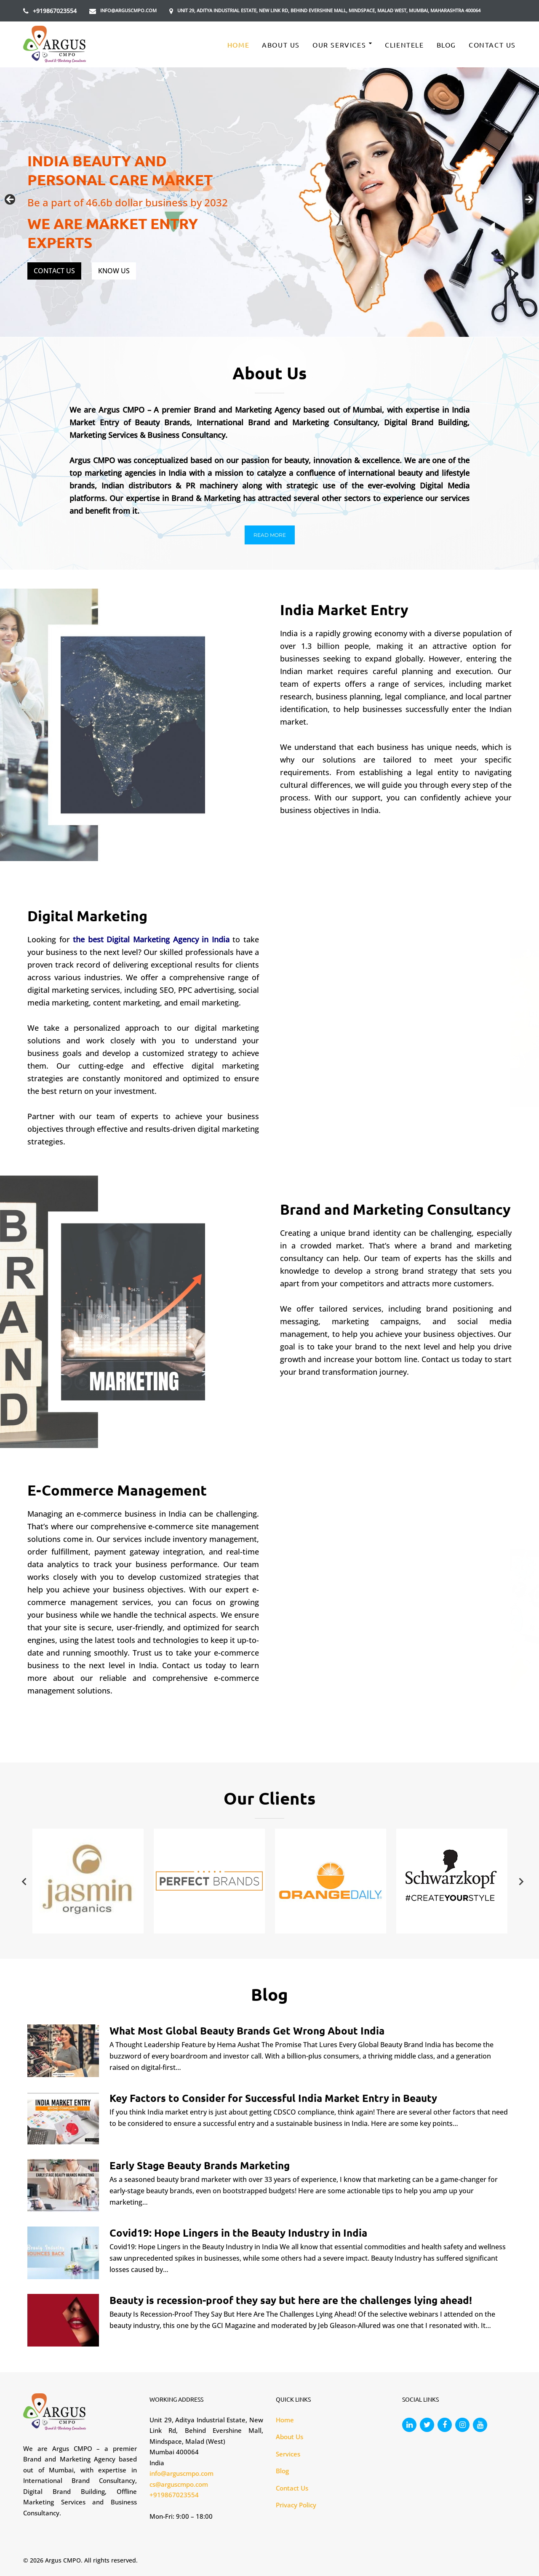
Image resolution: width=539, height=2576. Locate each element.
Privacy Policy (296, 2505)
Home (238, 44)
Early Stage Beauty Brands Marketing (199, 2165)
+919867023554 (55, 11)
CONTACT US (54, 270)
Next (528, 200)
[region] (269, 202)
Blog (446, 44)
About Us (281, 44)
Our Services (339, 44)
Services (288, 2454)
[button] (270, 534)
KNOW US (114, 270)
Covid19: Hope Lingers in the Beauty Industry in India (238, 2232)
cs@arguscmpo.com (178, 2484)
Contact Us (492, 44)
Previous (10, 200)
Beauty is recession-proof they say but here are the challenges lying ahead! (290, 2300)
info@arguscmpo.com (128, 10)
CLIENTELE (404, 44)
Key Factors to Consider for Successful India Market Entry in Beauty (273, 2097)
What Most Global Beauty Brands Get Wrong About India (246, 2030)
